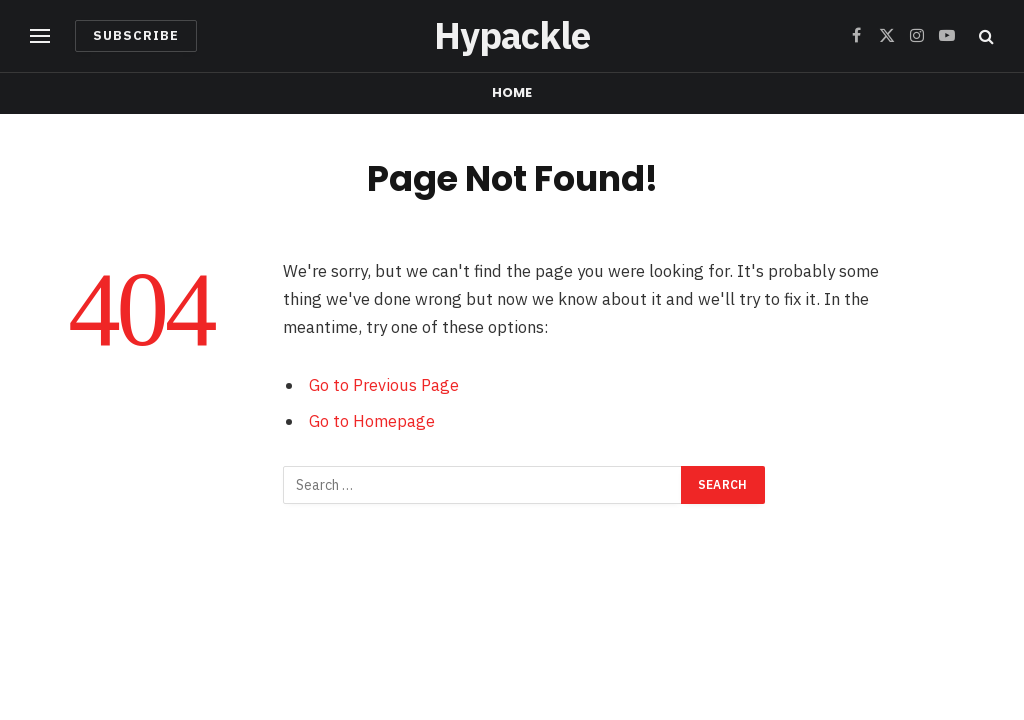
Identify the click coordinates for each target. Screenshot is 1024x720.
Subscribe (136, 35)
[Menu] (40, 36)
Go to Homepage (372, 421)
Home (512, 92)
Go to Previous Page (384, 385)
